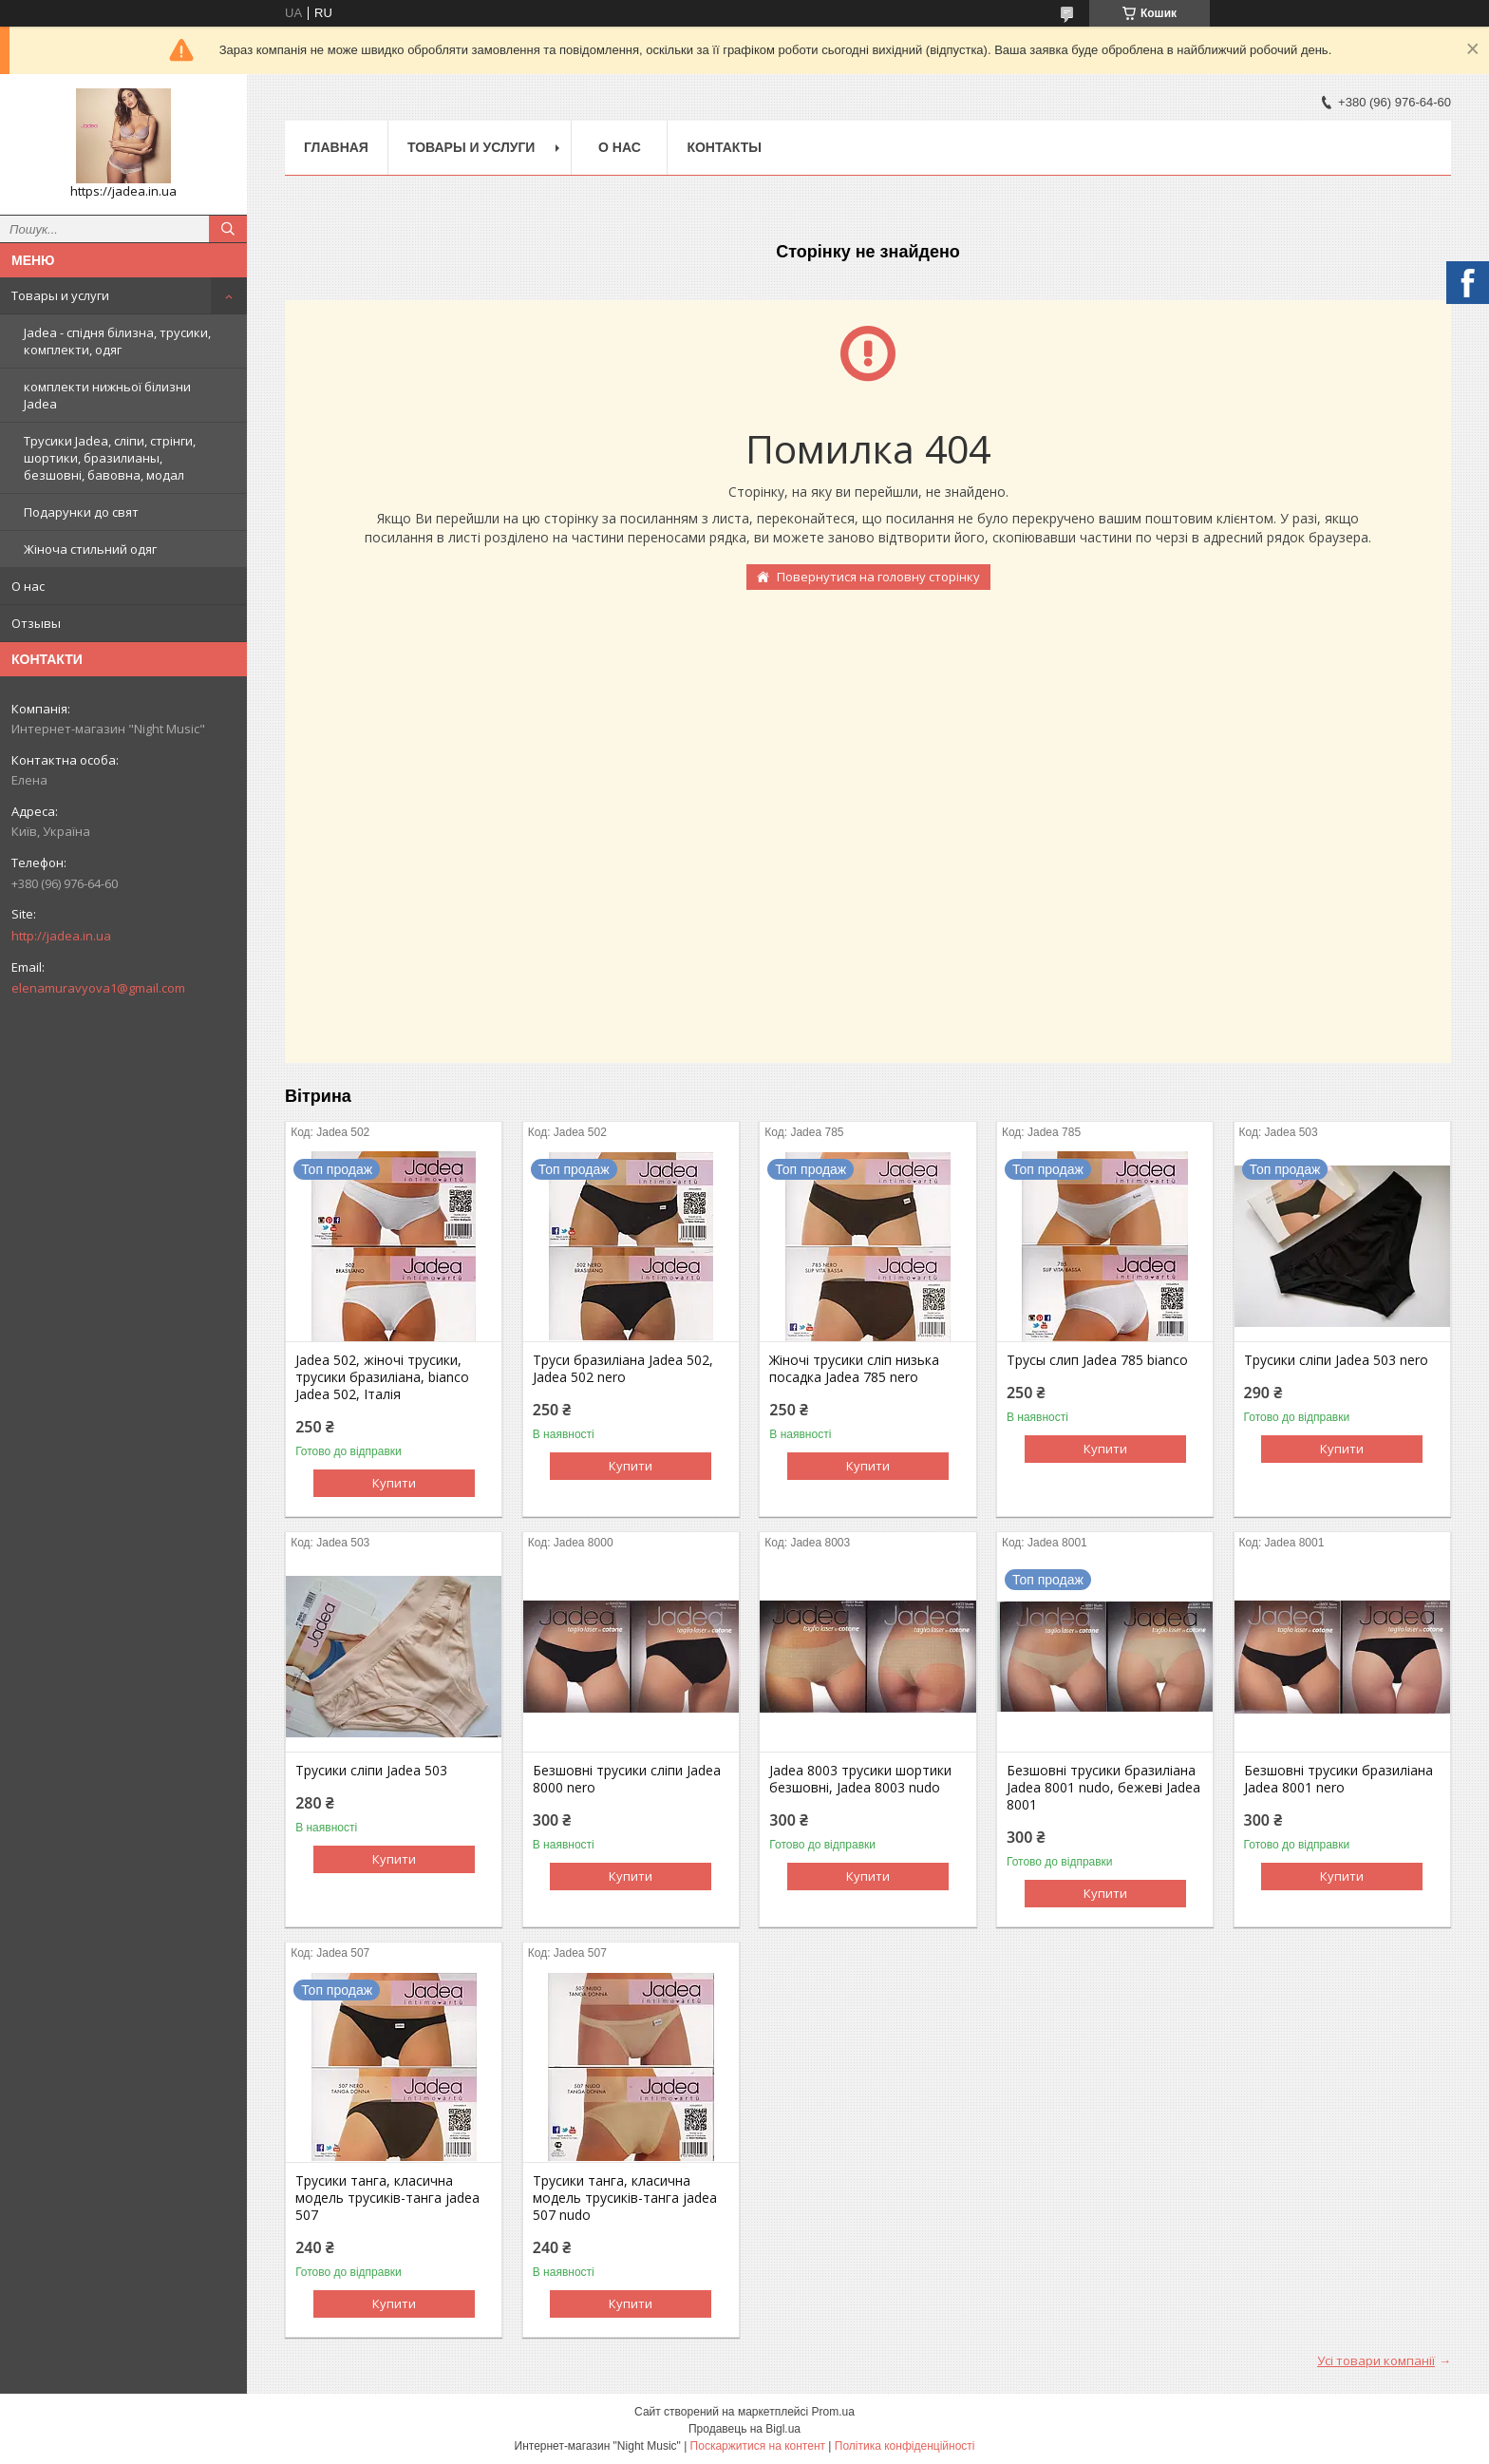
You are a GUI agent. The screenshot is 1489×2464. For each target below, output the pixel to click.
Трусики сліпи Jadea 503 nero (1336, 1360)
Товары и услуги (60, 295)
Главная (336, 147)
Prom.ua (833, 2411)
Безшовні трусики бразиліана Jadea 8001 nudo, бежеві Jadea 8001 (1103, 1787)
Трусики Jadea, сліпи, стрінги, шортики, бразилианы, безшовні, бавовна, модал (110, 457)
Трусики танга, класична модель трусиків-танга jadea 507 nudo (625, 2198)
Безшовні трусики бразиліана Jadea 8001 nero (1338, 1779)
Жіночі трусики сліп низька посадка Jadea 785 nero (854, 1369)
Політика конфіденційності (905, 2446)
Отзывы (36, 623)
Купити (394, 1482)
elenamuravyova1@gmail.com (98, 987)
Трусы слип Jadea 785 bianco (1097, 1360)
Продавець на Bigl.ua (744, 2429)
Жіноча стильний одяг (90, 549)
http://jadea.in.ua (61, 935)
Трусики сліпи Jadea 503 (371, 1770)
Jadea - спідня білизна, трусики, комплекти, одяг (117, 341)
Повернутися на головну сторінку (878, 576)
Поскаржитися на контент (757, 2446)
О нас (28, 586)
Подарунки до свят (81, 512)
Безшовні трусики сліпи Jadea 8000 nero (627, 1779)
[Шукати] (228, 229)
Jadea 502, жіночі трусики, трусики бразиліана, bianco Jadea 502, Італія (382, 1377)
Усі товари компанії (1376, 2360)
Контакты (724, 147)
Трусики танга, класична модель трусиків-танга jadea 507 (387, 2198)
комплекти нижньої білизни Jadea (107, 395)
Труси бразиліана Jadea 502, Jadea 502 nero (623, 1369)
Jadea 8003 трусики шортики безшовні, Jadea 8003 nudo (860, 1779)
